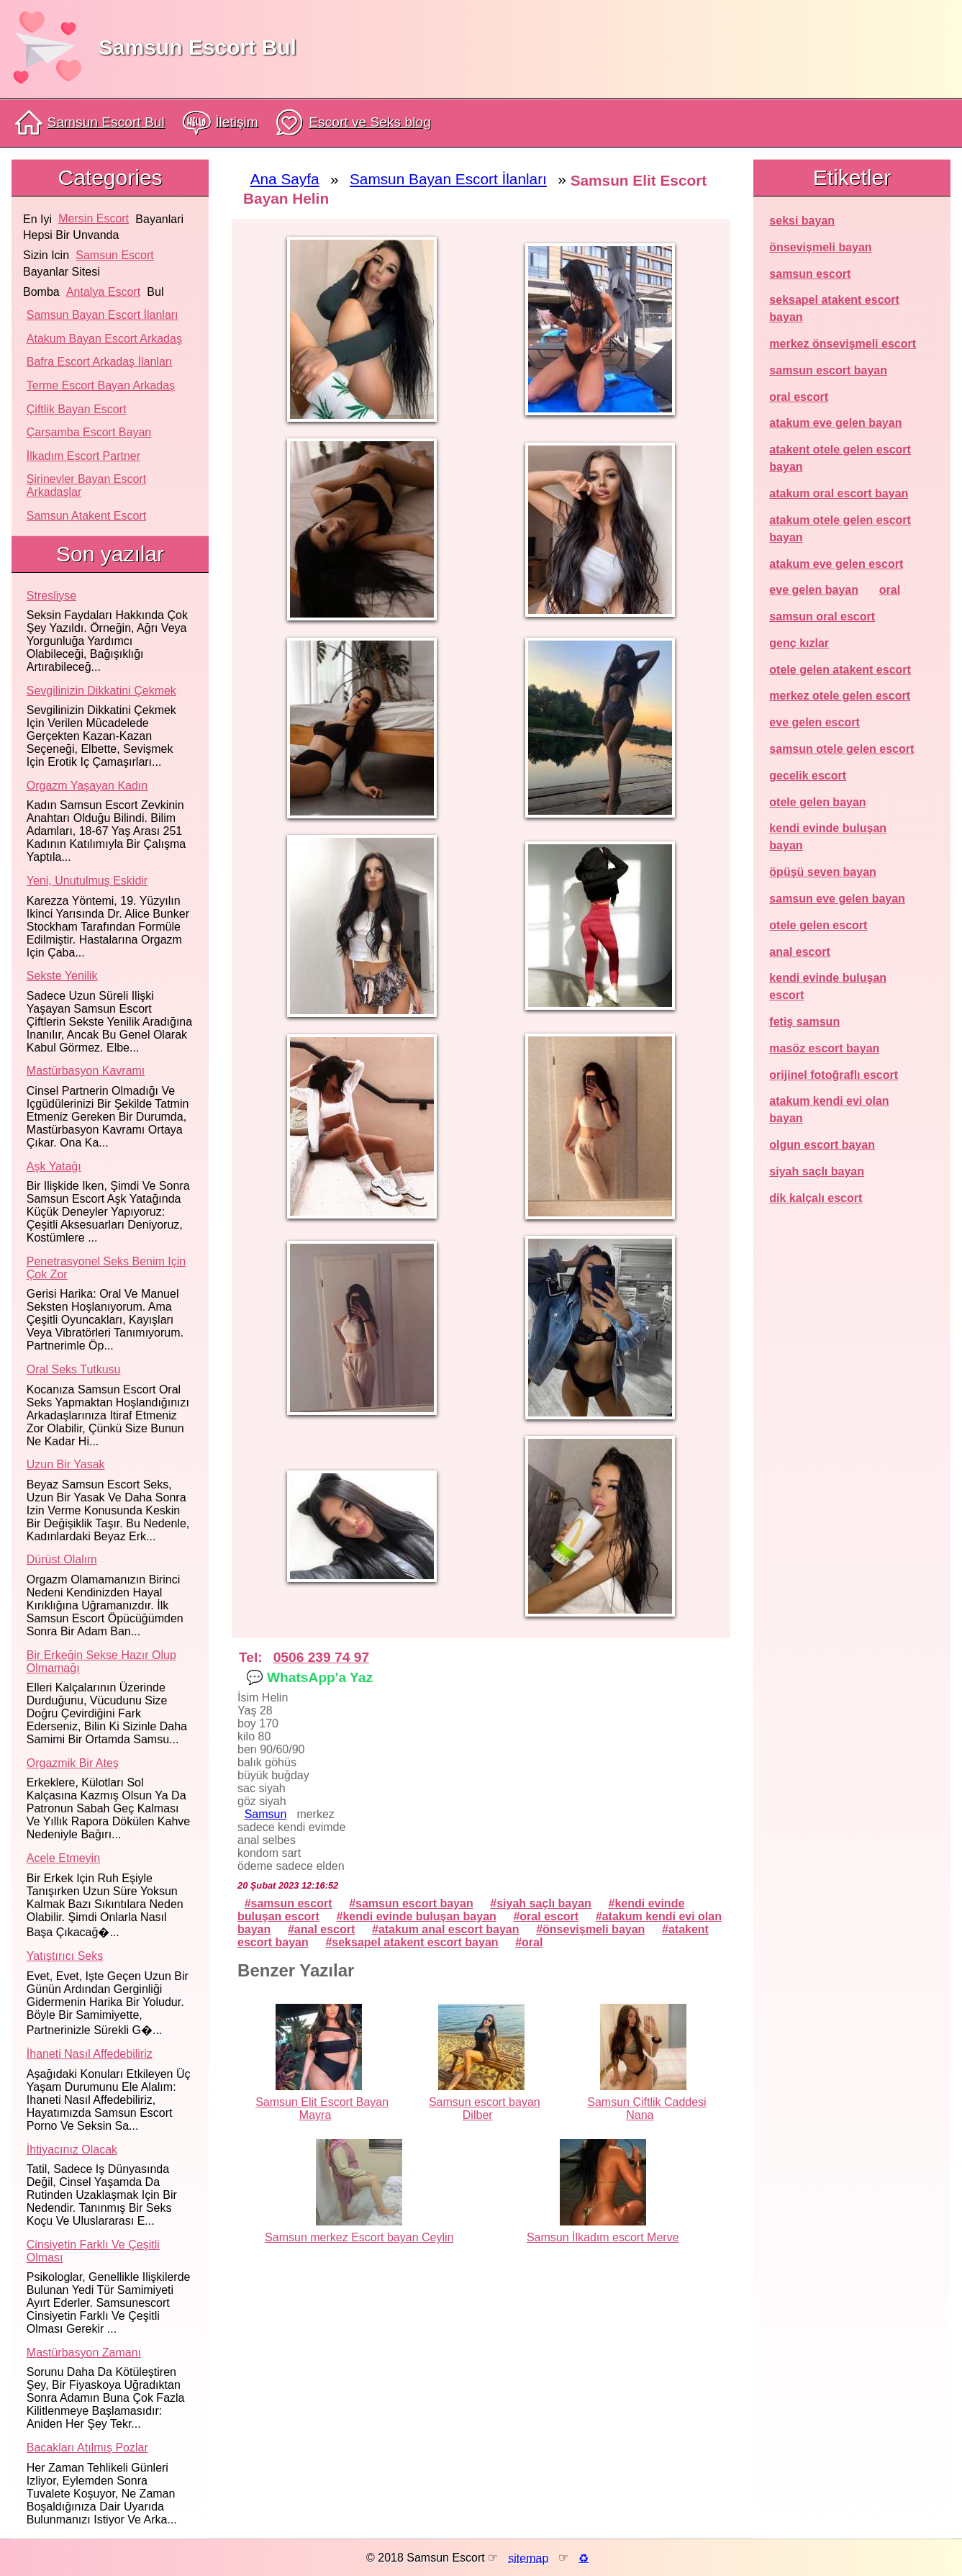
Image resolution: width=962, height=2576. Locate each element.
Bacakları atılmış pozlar (87, 2447)
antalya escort (103, 292)
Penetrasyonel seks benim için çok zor (106, 1267)
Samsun (266, 1814)
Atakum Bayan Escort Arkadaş (104, 339)
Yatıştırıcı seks (65, 1956)
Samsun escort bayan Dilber (484, 2108)
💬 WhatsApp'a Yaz (309, 1677)
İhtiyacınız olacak (72, 2149)
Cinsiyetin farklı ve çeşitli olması (93, 2251)
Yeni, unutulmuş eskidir (87, 881)
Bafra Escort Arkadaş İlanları (100, 362)
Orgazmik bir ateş (73, 1763)
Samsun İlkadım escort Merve (603, 2237)
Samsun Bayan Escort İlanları (102, 315)
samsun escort (114, 255)
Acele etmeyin (63, 1858)
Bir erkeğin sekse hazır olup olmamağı (101, 1661)
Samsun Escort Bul (197, 47)
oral (532, 1942)
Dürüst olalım (62, 1559)
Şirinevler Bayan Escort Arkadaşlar (86, 485)
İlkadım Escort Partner (83, 456)
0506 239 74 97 (321, 1657)
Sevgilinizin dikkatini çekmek (101, 690)
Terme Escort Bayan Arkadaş (101, 385)
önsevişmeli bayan (594, 1929)
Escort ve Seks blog (353, 123)
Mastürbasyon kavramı (86, 1071)
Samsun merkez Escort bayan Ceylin (359, 2237)
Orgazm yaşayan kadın (87, 785)
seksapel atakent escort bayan (415, 1942)
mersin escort (93, 218)
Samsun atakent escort (86, 516)
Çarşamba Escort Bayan (89, 432)
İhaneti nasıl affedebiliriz (90, 2054)
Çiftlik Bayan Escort (77, 409)
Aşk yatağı (54, 1166)
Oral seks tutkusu (74, 1369)
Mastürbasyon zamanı (84, 2352)
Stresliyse (51, 595)
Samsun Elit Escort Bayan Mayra (322, 2108)
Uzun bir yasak (66, 1464)
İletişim (220, 123)
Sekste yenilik (62, 976)
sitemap (528, 2558)
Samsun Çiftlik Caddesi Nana (646, 2108)
